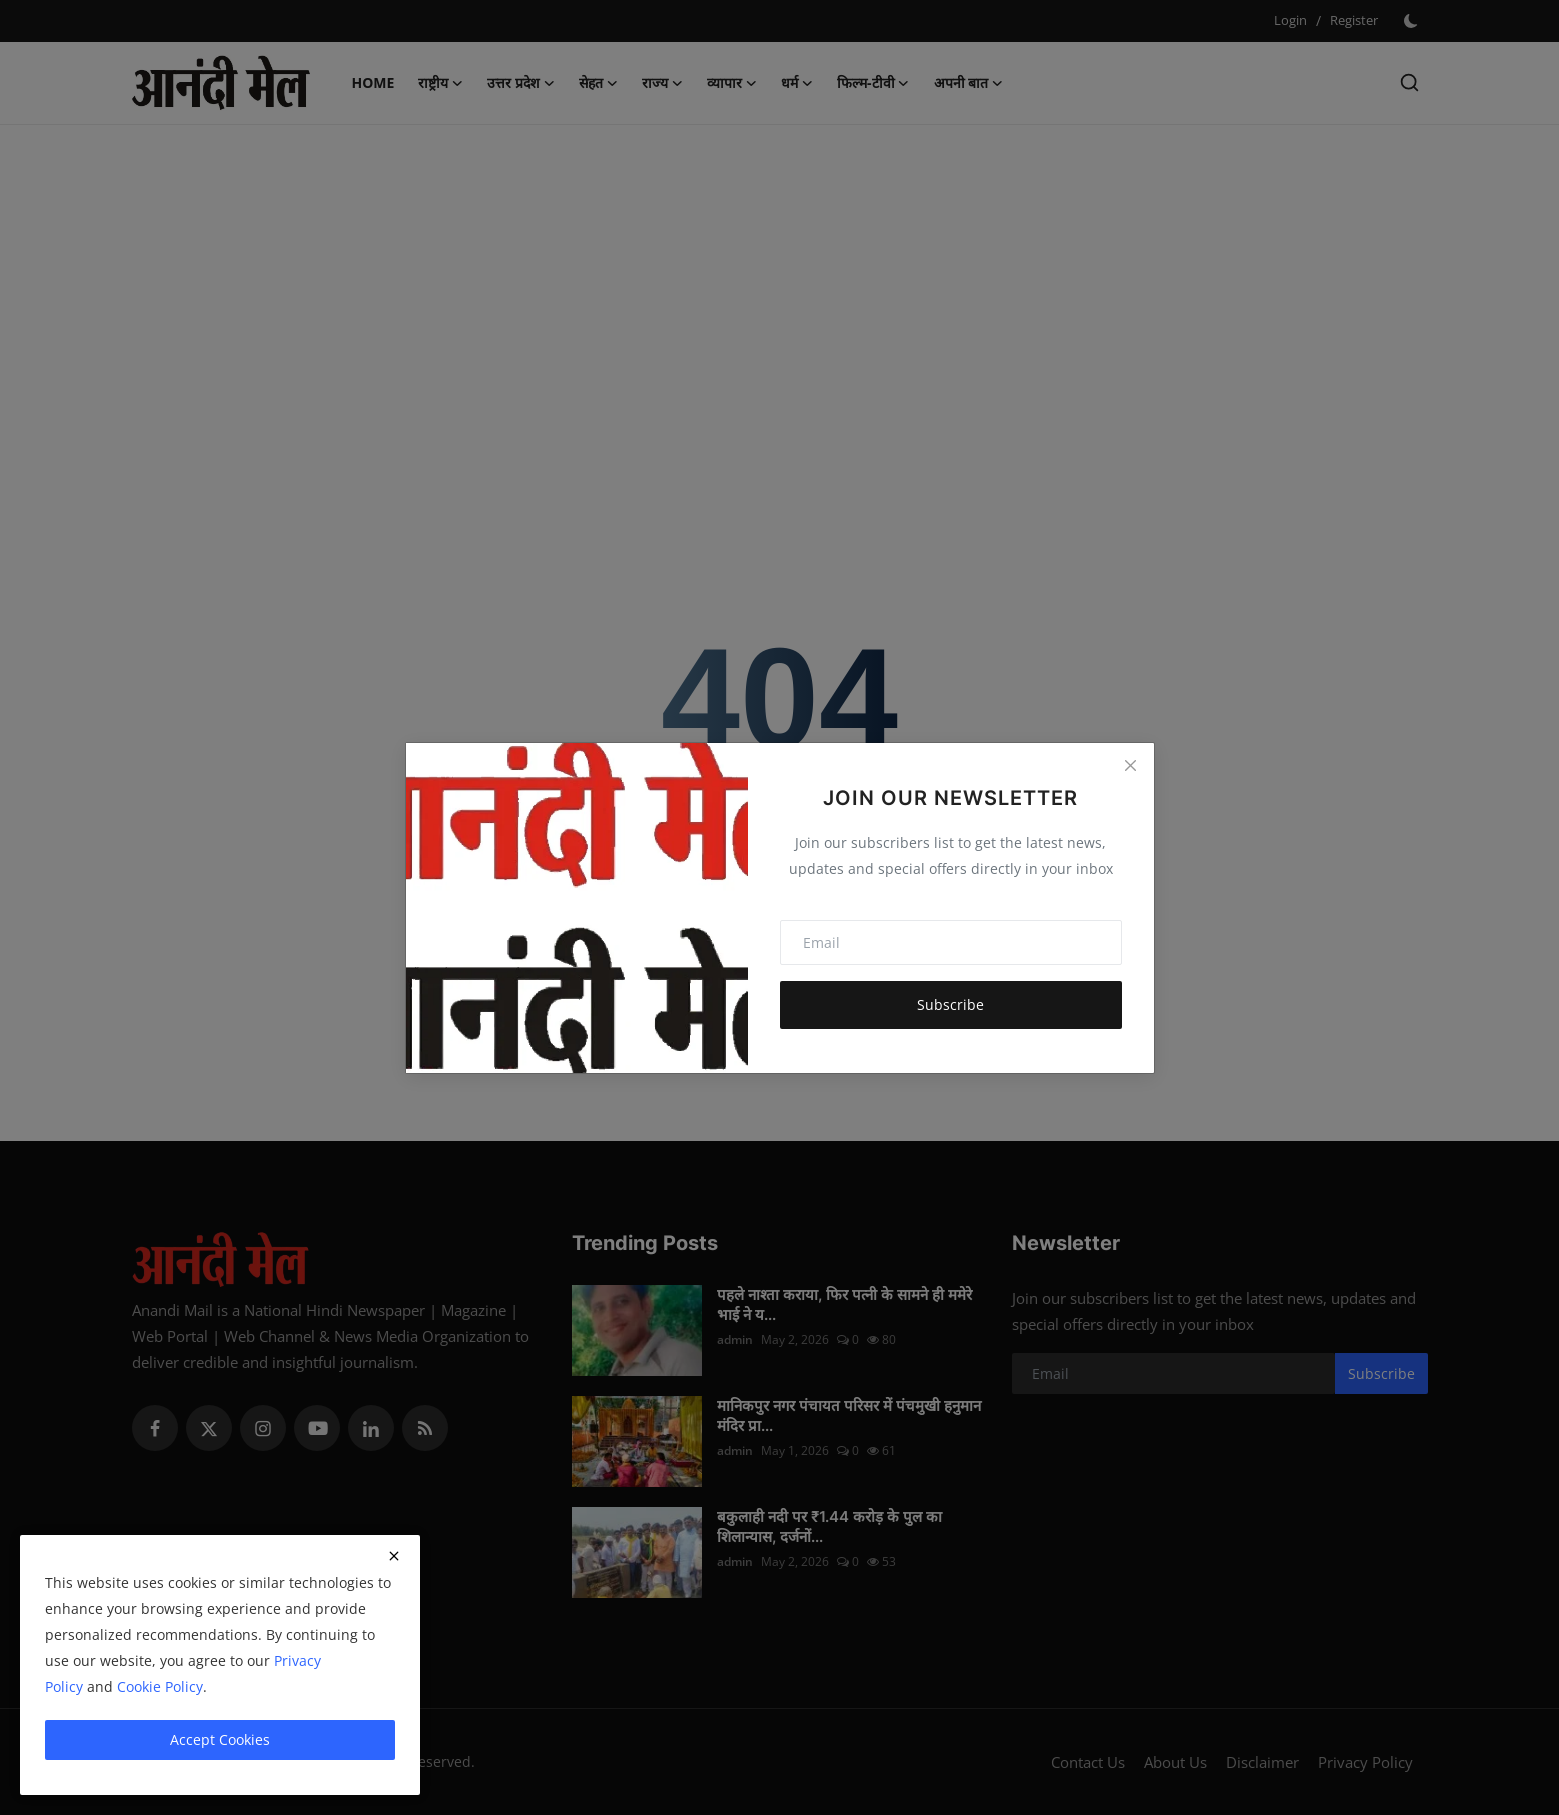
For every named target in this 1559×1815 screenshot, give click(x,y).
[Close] (1130, 766)
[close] (394, 1556)
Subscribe (950, 1004)
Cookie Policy (160, 1686)
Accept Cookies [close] (220, 1739)
